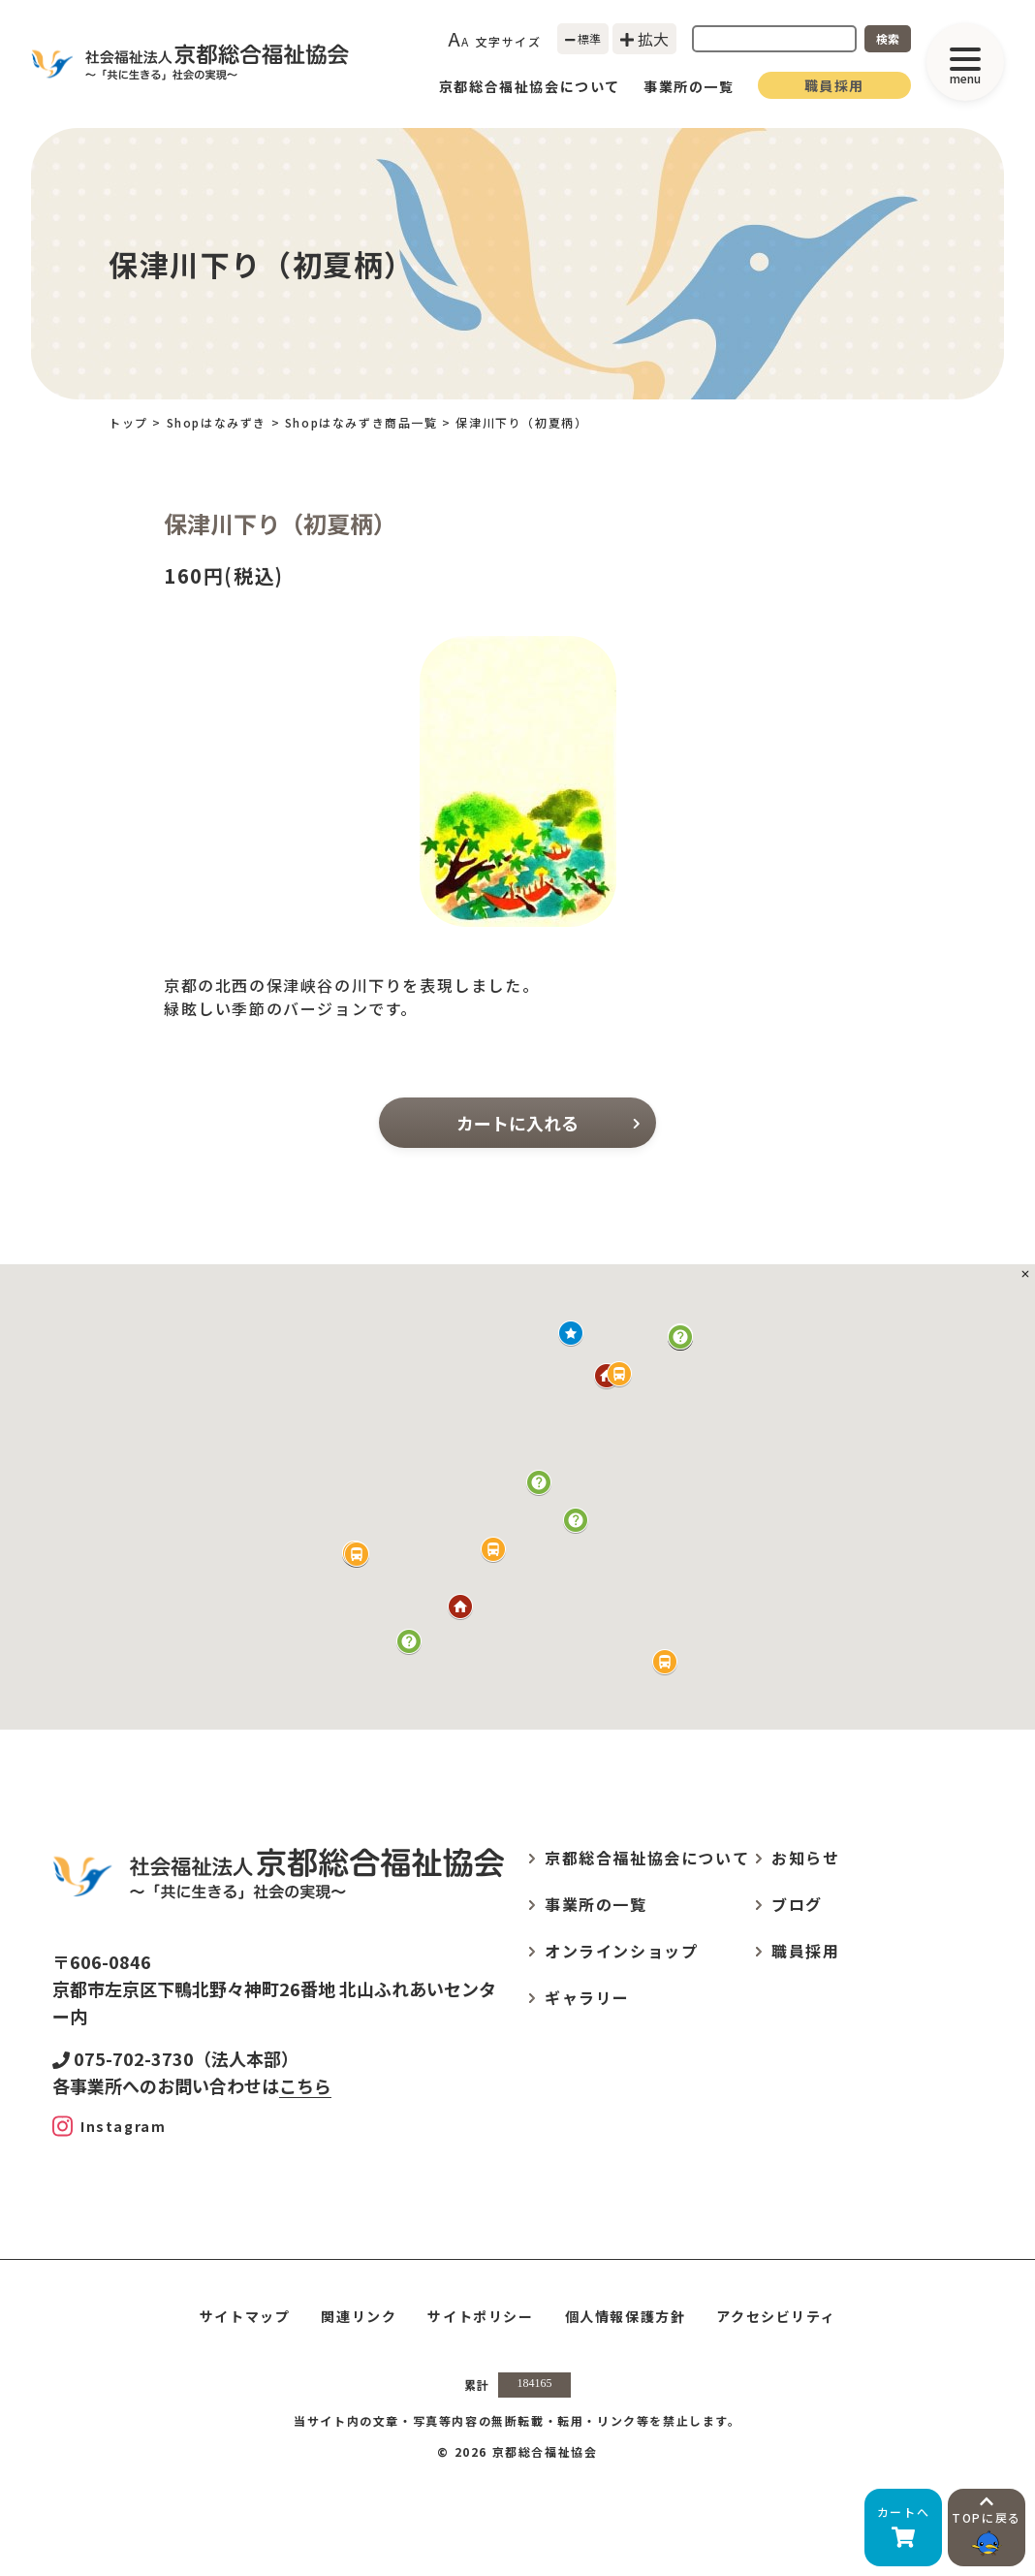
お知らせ (805, 1857)
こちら (305, 2085)
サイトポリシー (480, 2316)
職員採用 (834, 85)
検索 (887, 38)
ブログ (797, 1904)
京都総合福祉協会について (529, 86)
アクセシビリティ (775, 2316)
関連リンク (358, 2316)
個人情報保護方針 (625, 2316)
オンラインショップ (621, 1950)
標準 (583, 38)
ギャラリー (587, 1997)
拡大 (644, 38)
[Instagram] (109, 2126)
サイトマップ (245, 2316)
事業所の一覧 (689, 86)
